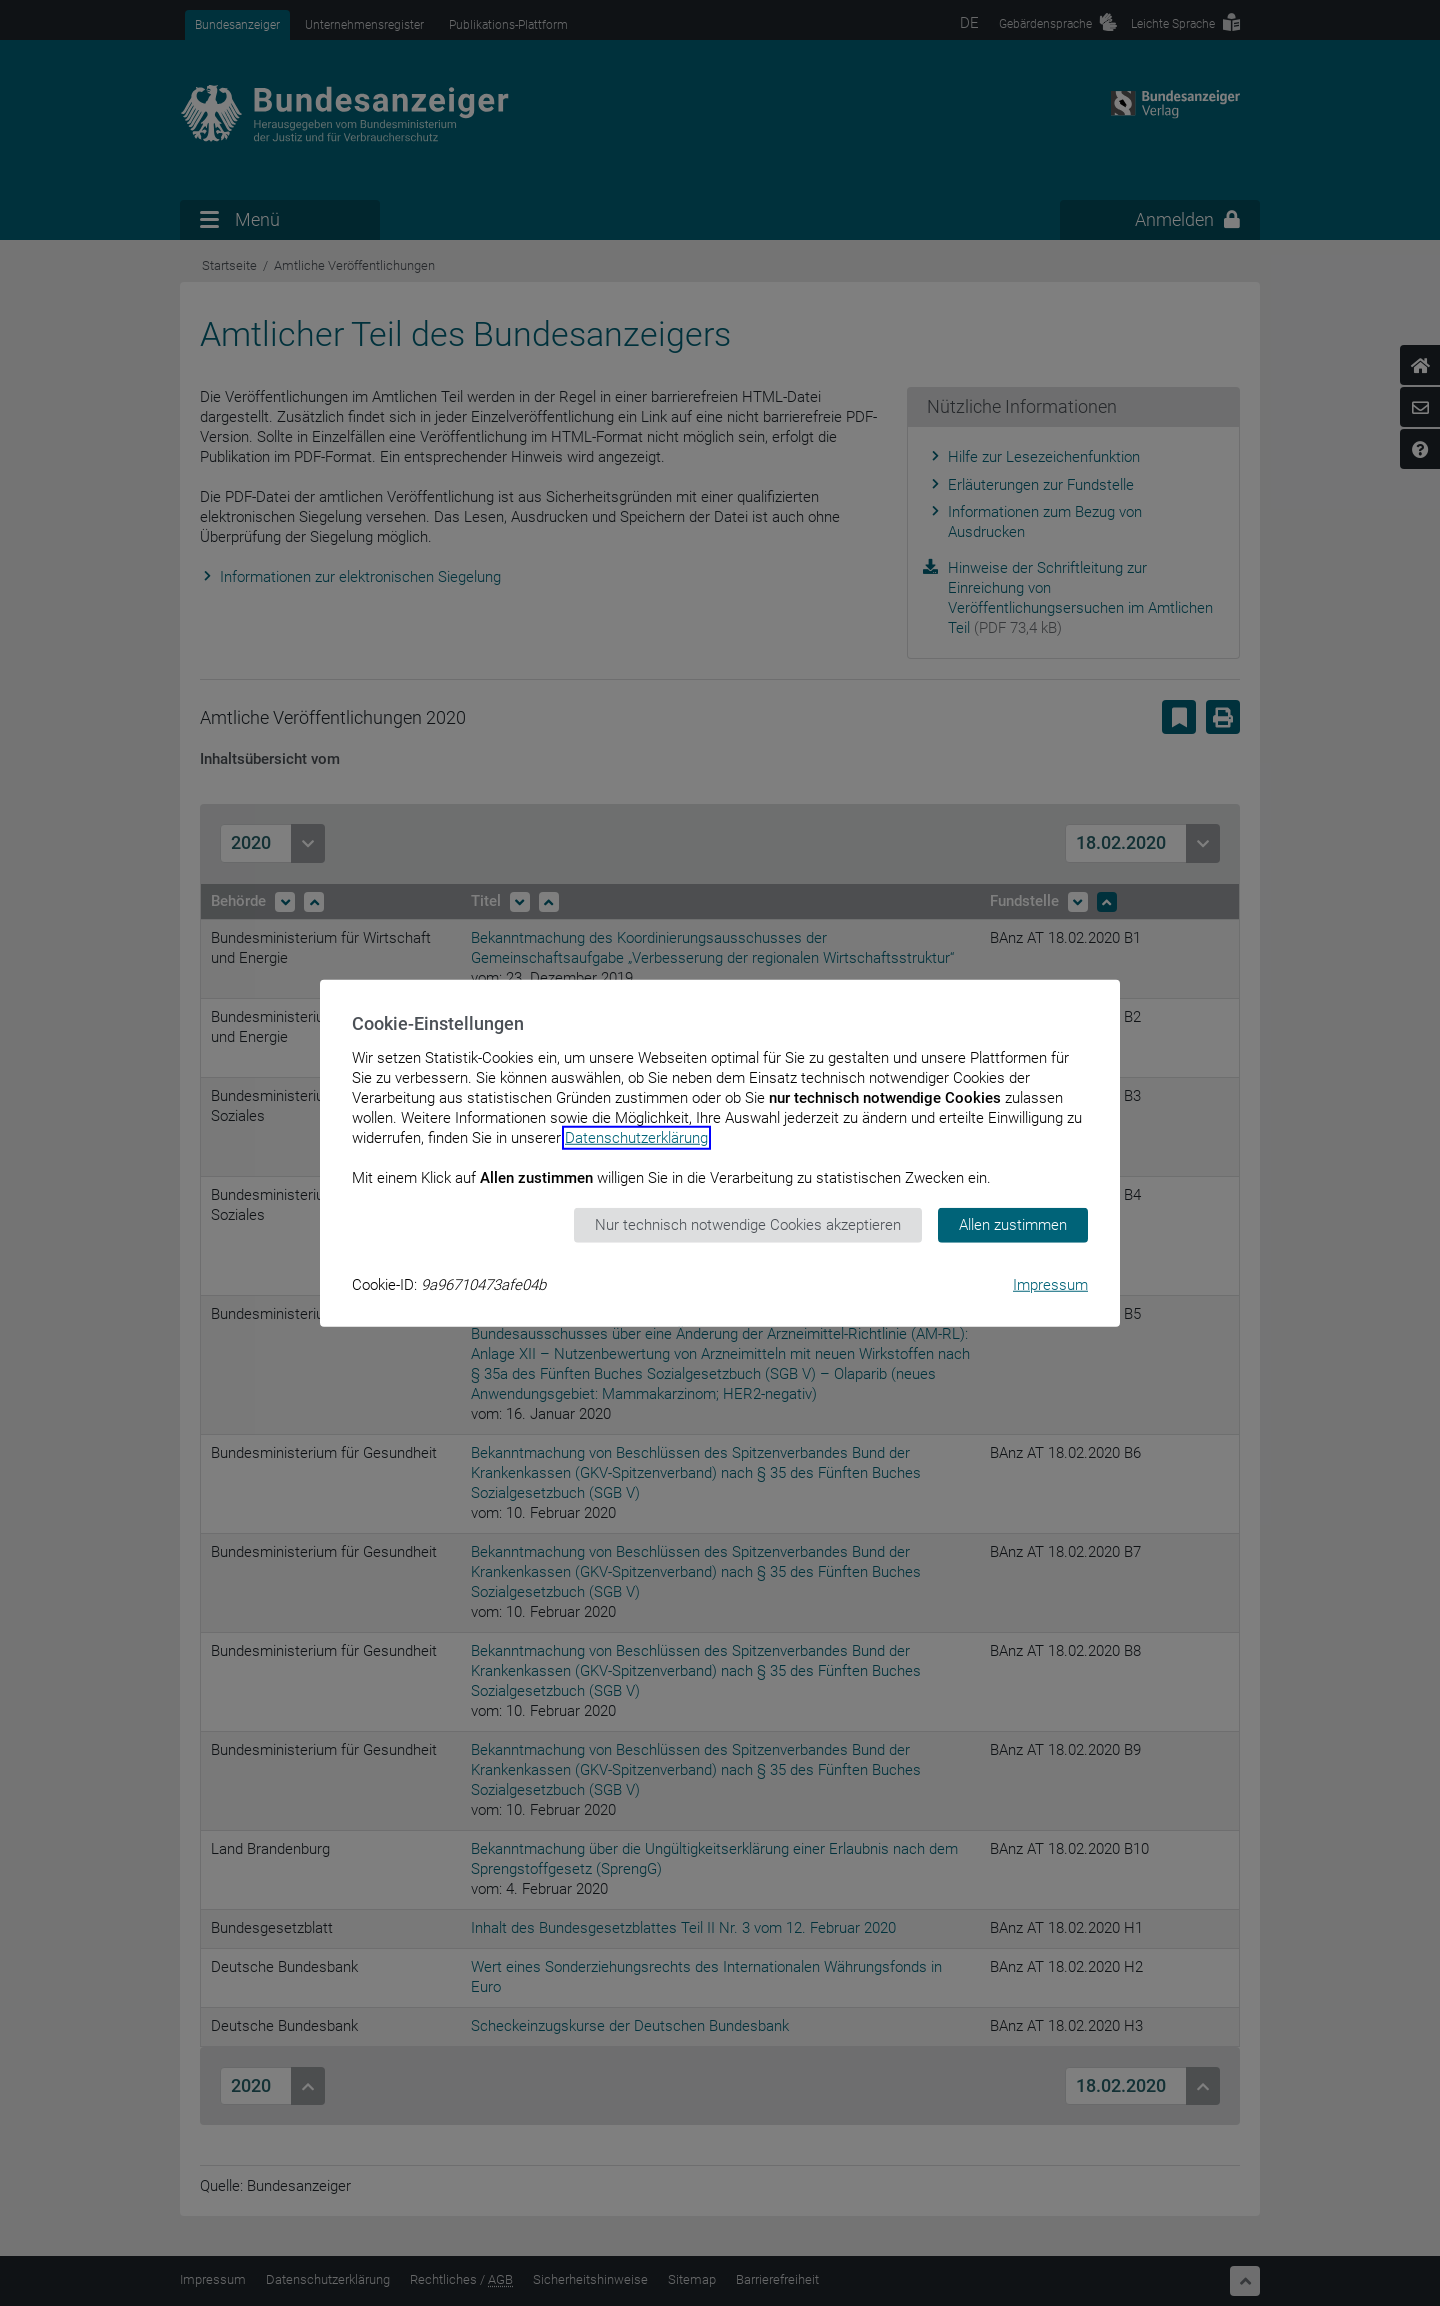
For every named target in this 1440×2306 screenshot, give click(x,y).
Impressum (1050, 1284)
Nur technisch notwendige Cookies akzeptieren (748, 1225)
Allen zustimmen (1013, 1225)
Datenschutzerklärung (636, 1138)
